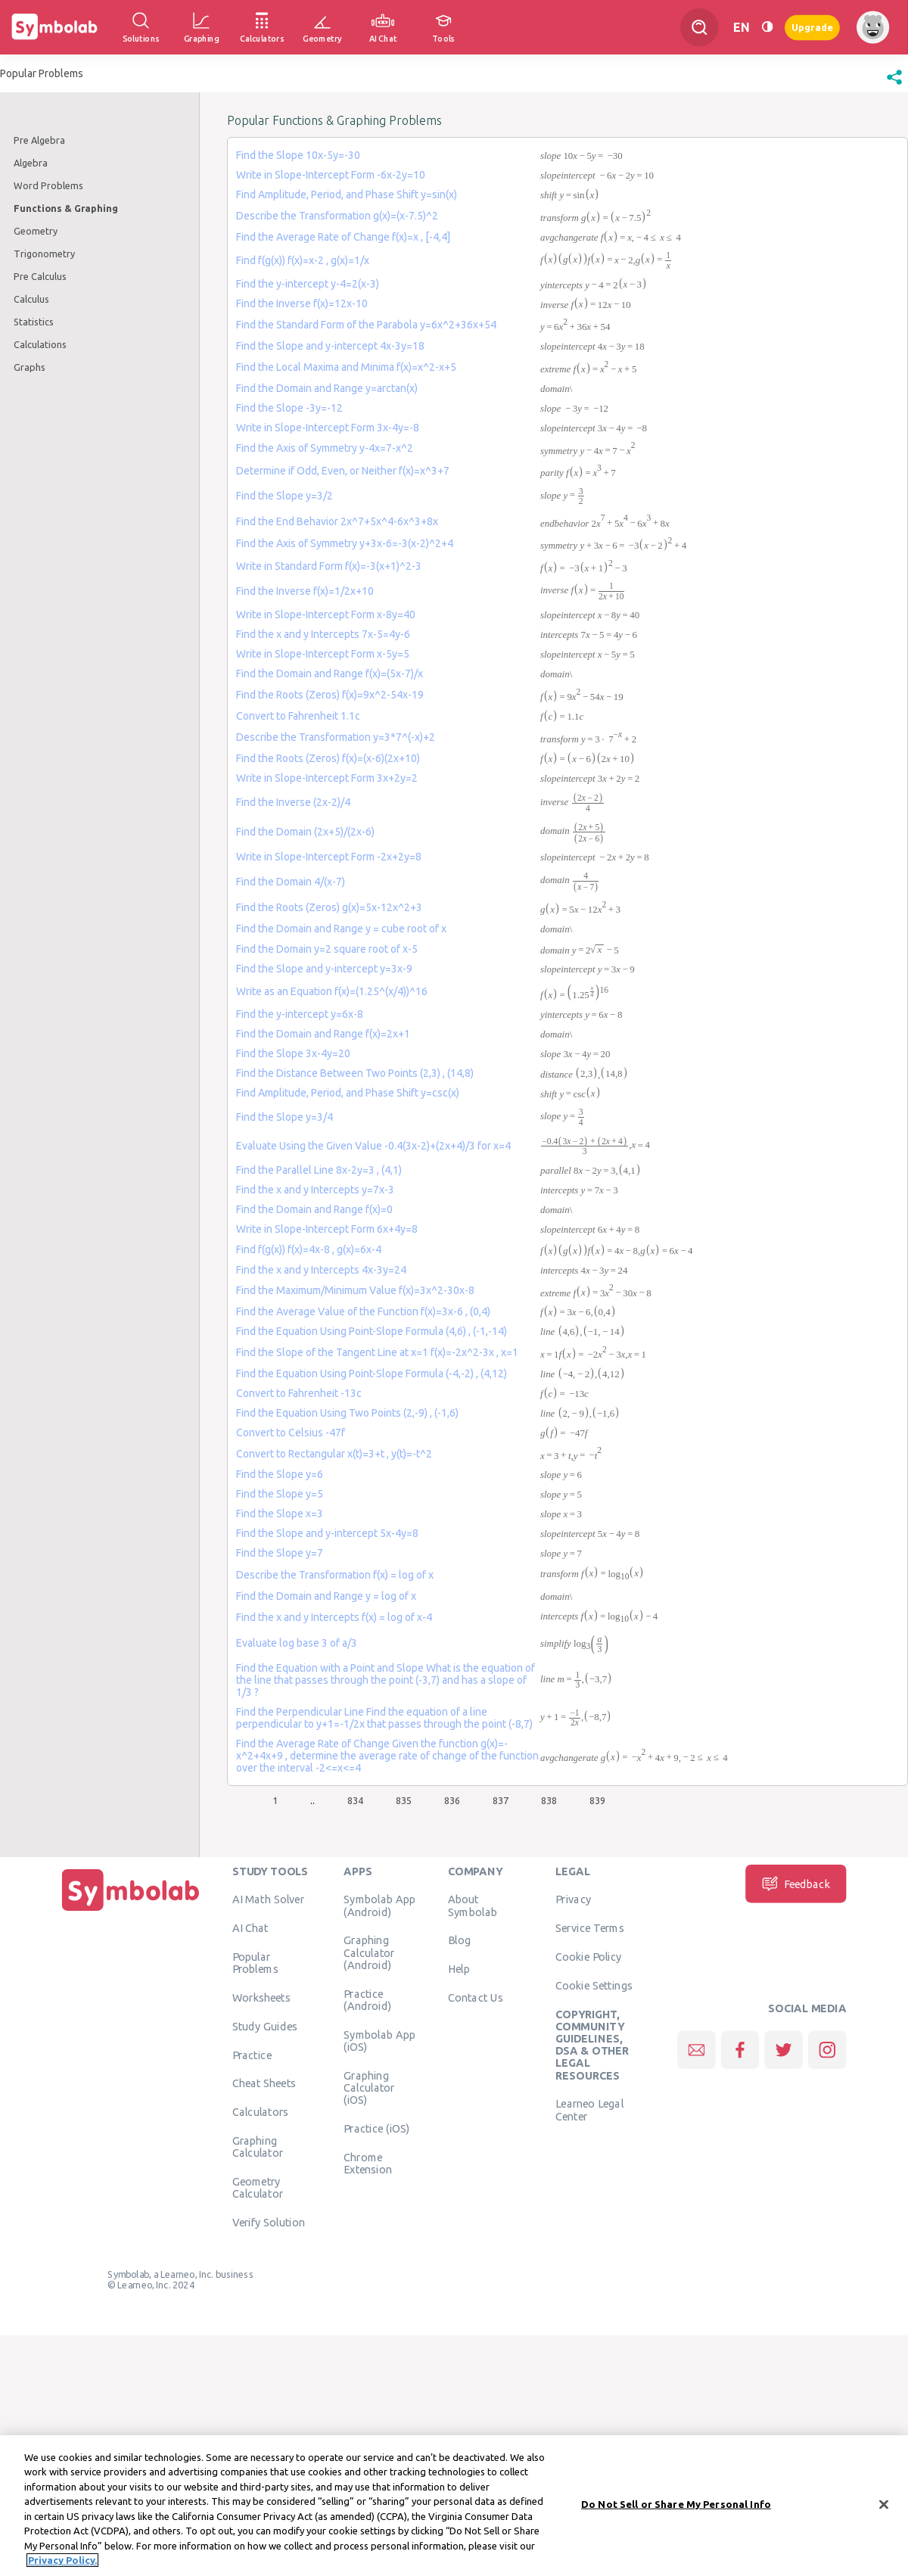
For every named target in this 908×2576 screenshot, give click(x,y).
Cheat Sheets (264, 2083)
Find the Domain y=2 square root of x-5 (327, 949)
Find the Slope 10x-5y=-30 (298, 155)
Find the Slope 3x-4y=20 (293, 1053)
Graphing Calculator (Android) (369, 1952)
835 (404, 1800)
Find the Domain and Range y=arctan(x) (327, 388)
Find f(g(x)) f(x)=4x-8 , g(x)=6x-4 (308, 1249)
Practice (252, 2055)
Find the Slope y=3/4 (284, 1117)
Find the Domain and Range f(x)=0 (314, 1209)
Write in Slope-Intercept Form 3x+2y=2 (327, 778)
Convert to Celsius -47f (290, 1432)
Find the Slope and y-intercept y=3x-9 (324, 969)
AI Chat (250, 1927)
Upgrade (812, 27)
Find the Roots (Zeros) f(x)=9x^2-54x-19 (330, 695)
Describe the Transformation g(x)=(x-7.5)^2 (337, 216)
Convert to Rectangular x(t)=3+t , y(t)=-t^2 (334, 1454)
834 (355, 1800)
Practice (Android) (367, 1999)
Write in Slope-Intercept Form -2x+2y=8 (328, 857)
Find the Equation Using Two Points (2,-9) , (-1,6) (347, 1413)
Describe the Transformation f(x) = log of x (335, 1575)
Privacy (573, 1899)
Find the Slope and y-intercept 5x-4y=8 (327, 1533)
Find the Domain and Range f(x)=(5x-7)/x (329, 673)
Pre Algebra (39, 140)
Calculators (260, 2111)
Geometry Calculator (258, 2187)
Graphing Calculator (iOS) (369, 2087)
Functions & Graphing (66, 208)
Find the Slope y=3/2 (284, 496)
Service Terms (589, 1927)
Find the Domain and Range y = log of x (326, 1596)
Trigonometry (44, 253)
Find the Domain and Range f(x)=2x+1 (323, 1034)
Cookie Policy (588, 1956)
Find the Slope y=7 (279, 1553)
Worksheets (261, 1997)
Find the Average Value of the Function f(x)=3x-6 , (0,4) (363, 1311)
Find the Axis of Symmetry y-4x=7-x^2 (324, 448)
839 (597, 1800)
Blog (459, 1940)
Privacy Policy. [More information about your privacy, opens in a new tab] (62, 2561)
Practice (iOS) (376, 2128)
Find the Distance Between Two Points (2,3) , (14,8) (355, 1073)
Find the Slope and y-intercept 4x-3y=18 (330, 346)
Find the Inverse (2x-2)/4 (293, 802)
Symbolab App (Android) (379, 1905)
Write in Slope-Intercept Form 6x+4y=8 (327, 1229)
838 (549, 1800)
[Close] (883, 2505)
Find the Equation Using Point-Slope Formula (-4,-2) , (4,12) (371, 1373)
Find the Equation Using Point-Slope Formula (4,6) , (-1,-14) (371, 1331)
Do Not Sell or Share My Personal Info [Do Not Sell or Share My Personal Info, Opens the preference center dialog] (676, 2505)
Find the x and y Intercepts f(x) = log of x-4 (334, 1617)
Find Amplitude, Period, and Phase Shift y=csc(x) (347, 1093)
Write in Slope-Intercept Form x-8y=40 (325, 614)
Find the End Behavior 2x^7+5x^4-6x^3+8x (337, 521)
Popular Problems (255, 1962)
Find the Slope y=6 (279, 1474)
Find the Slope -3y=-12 (289, 408)
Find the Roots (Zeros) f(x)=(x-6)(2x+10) (328, 758)
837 (500, 1800)
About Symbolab (472, 1905)
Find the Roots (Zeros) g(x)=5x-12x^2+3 (329, 907)
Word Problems (48, 185)
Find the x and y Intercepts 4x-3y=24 (321, 1270)
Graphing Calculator (258, 2146)
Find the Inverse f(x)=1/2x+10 (305, 591)
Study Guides (264, 2026)
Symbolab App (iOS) (379, 2040)
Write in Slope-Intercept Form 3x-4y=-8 (327, 428)
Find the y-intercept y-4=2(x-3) (307, 284)
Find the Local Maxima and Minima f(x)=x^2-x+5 (346, 367)
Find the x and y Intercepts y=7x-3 (315, 1190)
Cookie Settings (594, 1985)
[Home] (131, 1911)
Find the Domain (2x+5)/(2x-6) (305, 832)
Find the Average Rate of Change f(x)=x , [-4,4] (343, 237)
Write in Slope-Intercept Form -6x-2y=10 (330, 175)
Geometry (36, 231)
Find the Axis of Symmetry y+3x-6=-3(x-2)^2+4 (344, 543)
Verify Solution (268, 2222)
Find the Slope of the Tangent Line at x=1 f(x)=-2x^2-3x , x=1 (377, 1352)
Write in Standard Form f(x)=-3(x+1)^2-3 (328, 566)
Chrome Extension (368, 2163)
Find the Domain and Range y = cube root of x (341, 928)
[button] (894, 85)
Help (459, 1968)
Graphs (29, 367)
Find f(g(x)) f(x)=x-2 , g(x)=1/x (302, 260)
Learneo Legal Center (589, 2109)
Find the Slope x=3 (279, 1513)
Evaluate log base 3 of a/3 (296, 1643)
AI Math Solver (268, 1899)
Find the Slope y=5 (279, 1494)
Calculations (40, 344)
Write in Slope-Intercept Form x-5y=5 (322, 654)
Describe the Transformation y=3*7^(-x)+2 (335, 737)
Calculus (31, 299)
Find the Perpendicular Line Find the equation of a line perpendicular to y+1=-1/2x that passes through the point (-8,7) (384, 1718)
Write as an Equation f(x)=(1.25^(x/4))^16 (332, 991)
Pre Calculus (40, 276)
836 (452, 1800)
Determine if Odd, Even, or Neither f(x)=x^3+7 (342, 471)
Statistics (34, 321)
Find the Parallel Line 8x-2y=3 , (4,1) (319, 1170)
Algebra (31, 162)
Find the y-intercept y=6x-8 (299, 1014)
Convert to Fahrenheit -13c (299, 1393)
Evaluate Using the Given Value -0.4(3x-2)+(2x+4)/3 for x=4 (373, 1146)
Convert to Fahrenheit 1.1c (298, 716)
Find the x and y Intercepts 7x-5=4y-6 (323, 634)
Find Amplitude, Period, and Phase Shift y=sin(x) (346, 194)
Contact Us (475, 1997)
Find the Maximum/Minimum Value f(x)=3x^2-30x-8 (355, 1290)
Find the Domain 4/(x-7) (290, 882)
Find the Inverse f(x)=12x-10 (302, 303)
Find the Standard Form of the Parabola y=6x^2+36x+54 (366, 325)
